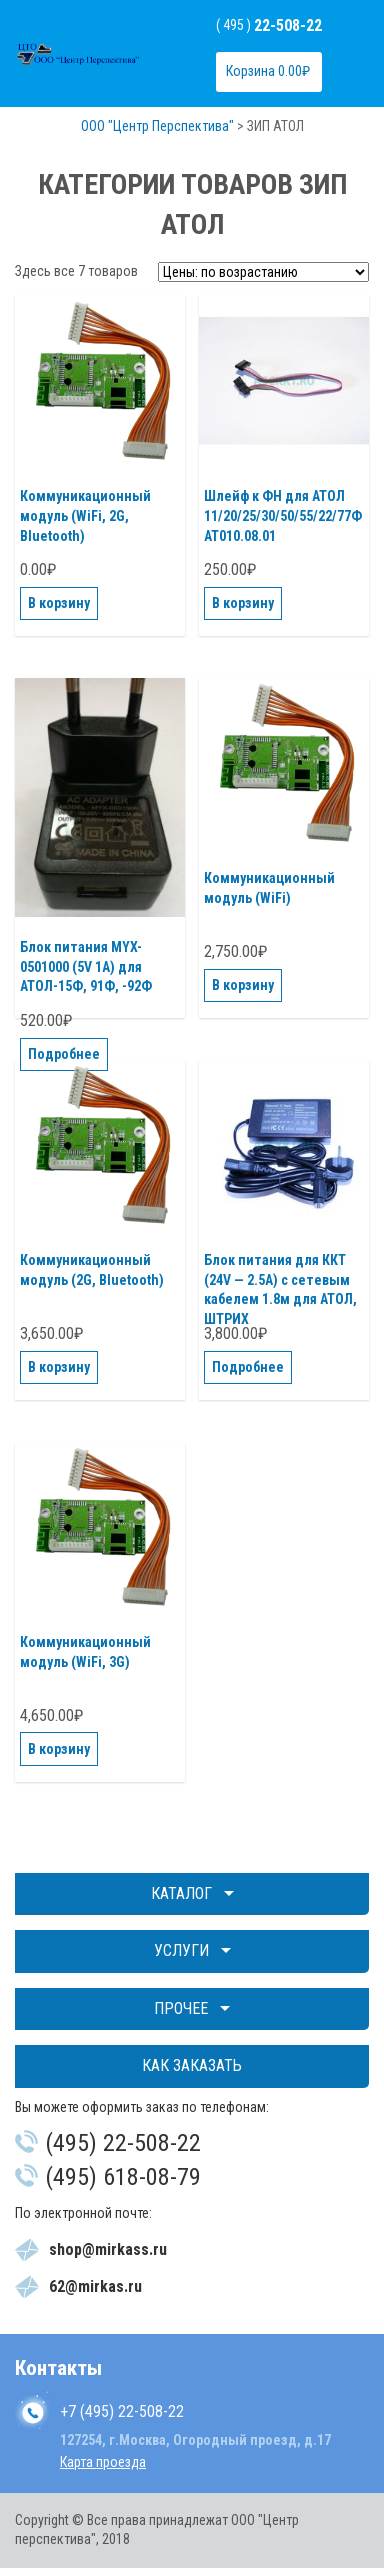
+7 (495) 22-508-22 (122, 2411)
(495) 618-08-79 (123, 2177)
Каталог (181, 1893)
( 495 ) (269, 25)
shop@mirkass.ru (108, 2249)
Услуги (181, 1950)
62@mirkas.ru (95, 2286)
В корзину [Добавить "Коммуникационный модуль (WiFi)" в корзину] (243, 985)
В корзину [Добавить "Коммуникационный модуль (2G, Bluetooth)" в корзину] (59, 1367)
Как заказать (192, 2065)
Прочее (181, 2008)
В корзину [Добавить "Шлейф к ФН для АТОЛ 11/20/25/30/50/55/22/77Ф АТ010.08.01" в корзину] (243, 603)
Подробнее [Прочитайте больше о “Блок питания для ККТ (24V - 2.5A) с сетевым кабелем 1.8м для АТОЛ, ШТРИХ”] (248, 1367)
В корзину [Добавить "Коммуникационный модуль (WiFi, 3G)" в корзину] (59, 1749)
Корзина (268, 71)
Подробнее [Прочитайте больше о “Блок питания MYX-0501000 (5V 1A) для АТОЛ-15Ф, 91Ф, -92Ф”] (64, 1054)
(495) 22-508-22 (123, 2143)
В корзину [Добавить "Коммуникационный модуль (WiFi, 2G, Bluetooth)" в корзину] (59, 603)
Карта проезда (103, 2462)
